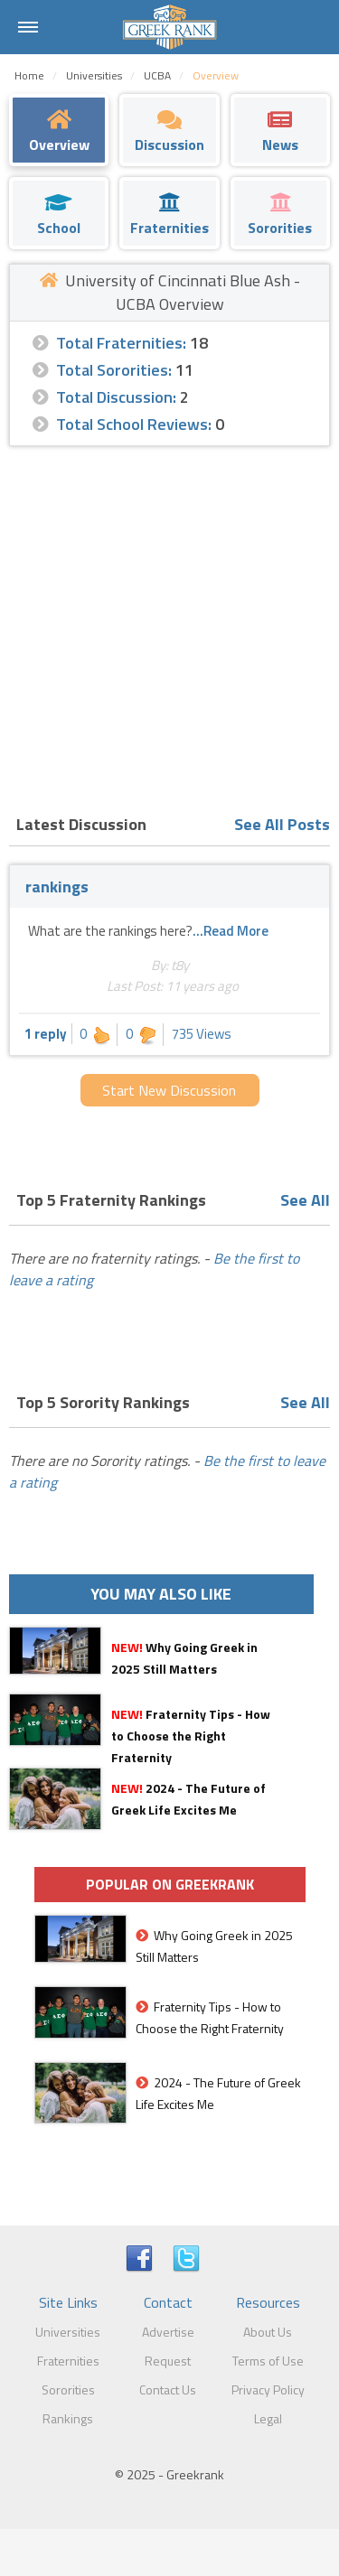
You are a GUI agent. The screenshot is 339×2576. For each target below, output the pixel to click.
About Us (267, 2331)
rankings (57, 886)
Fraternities (68, 2360)
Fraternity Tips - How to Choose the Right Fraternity (190, 1735)
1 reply (45, 1033)
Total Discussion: (116, 397)
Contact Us (167, 2389)
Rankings (67, 2418)
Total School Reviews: (134, 424)
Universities (67, 2331)
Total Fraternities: (121, 343)
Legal (268, 2418)
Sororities (68, 2389)
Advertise (168, 2331)
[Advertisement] (169, 624)
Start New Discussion (169, 1090)
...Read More (230, 930)
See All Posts (282, 824)
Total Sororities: (114, 370)
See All (305, 1200)
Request (168, 2360)
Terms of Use (268, 2360)
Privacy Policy (268, 2389)
